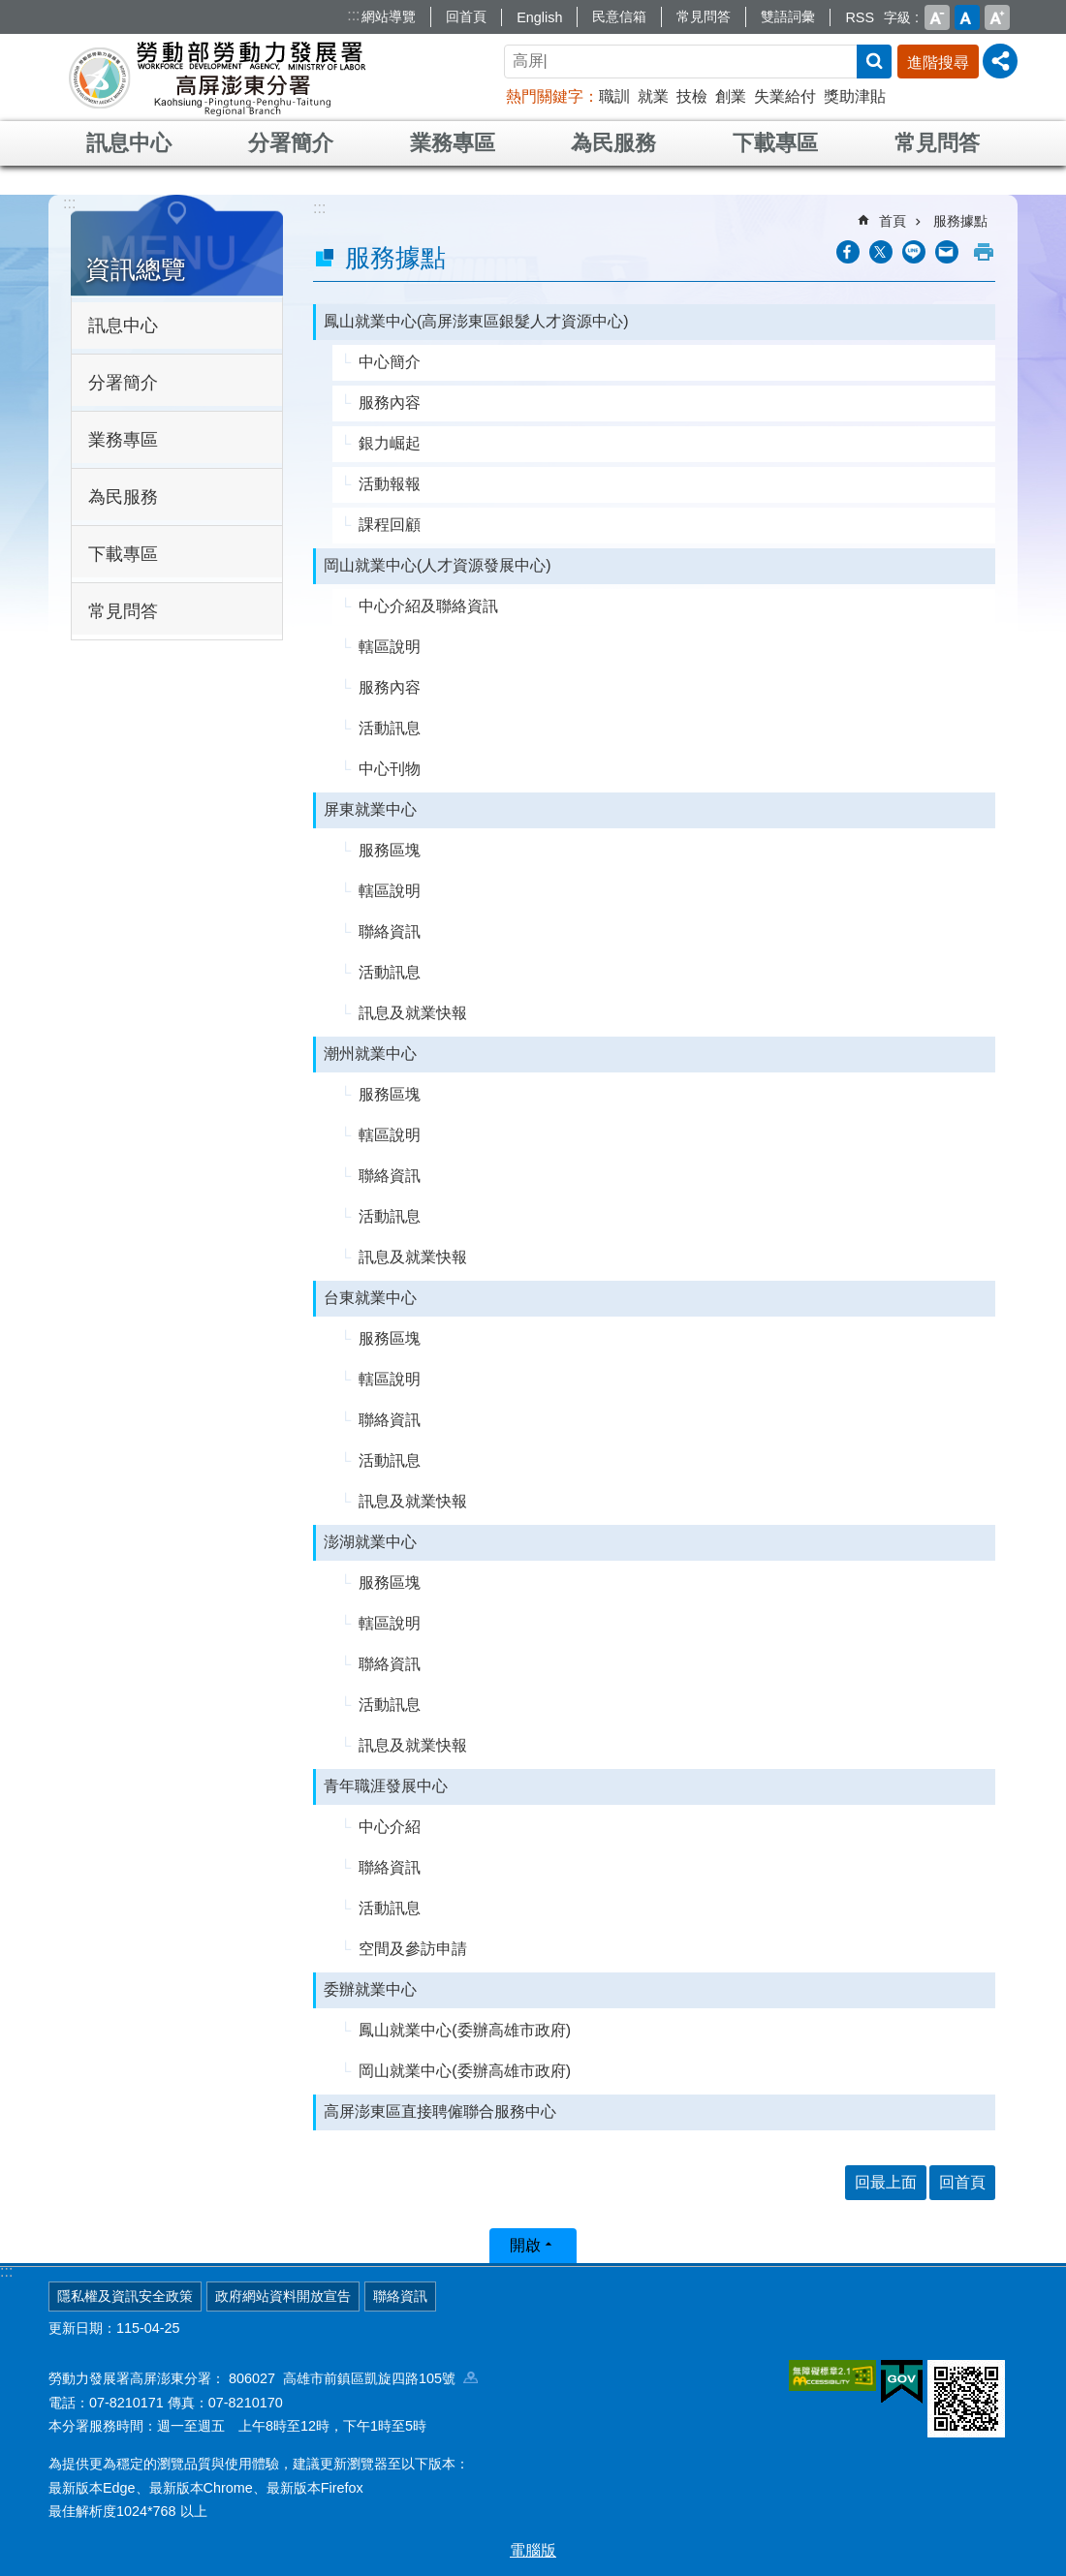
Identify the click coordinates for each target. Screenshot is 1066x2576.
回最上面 (886, 2182)
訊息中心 (129, 143)
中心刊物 (390, 768)
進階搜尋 (938, 62)
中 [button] (967, 17)
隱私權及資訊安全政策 (125, 2296)
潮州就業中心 (370, 1053)
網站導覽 (388, 16)
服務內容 (390, 402)
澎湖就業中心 (370, 1542)
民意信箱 (619, 16)
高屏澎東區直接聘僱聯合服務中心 (440, 2111)
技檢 (691, 96)
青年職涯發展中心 (386, 1786)
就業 (653, 96)
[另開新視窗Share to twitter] (881, 252)
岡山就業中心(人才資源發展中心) (437, 565)
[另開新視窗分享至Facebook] (848, 252)
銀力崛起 (390, 443)
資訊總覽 (135, 269)
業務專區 (452, 143)
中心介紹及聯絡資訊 (428, 606)
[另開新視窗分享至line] (913, 252)
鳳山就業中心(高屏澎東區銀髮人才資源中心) (476, 321)
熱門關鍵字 (544, 96)
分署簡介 (290, 143)
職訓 (614, 96)
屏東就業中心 (370, 809)
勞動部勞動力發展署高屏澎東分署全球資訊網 (217, 77)
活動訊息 (390, 728)
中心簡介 (390, 362)
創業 (730, 96)
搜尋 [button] (874, 61)
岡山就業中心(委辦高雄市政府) (465, 2071)
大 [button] (997, 17)
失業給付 (785, 96)
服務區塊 (390, 850)
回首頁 (466, 16)
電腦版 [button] (533, 2550)
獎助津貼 (855, 96)
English (539, 17)
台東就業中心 (370, 1297)
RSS (859, 17)
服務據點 (960, 221)
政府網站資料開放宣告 (283, 2296)
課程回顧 (390, 524)
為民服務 (613, 143)
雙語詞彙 (788, 16)
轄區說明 (390, 646)
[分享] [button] (1000, 61)
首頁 (892, 221)
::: (353, 15)
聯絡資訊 (390, 931)
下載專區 (775, 143)
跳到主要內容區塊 (10, 10)
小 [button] (937, 17)
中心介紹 (390, 1826)
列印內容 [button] (983, 252)
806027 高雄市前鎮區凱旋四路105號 (353, 2378)
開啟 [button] (525, 2245)
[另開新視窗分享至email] (946, 252)
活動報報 (390, 484)
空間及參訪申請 (413, 1948)
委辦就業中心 (370, 1989)
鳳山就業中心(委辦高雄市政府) (465, 2030)
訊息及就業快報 (413, 1013)
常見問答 (703, 16)
